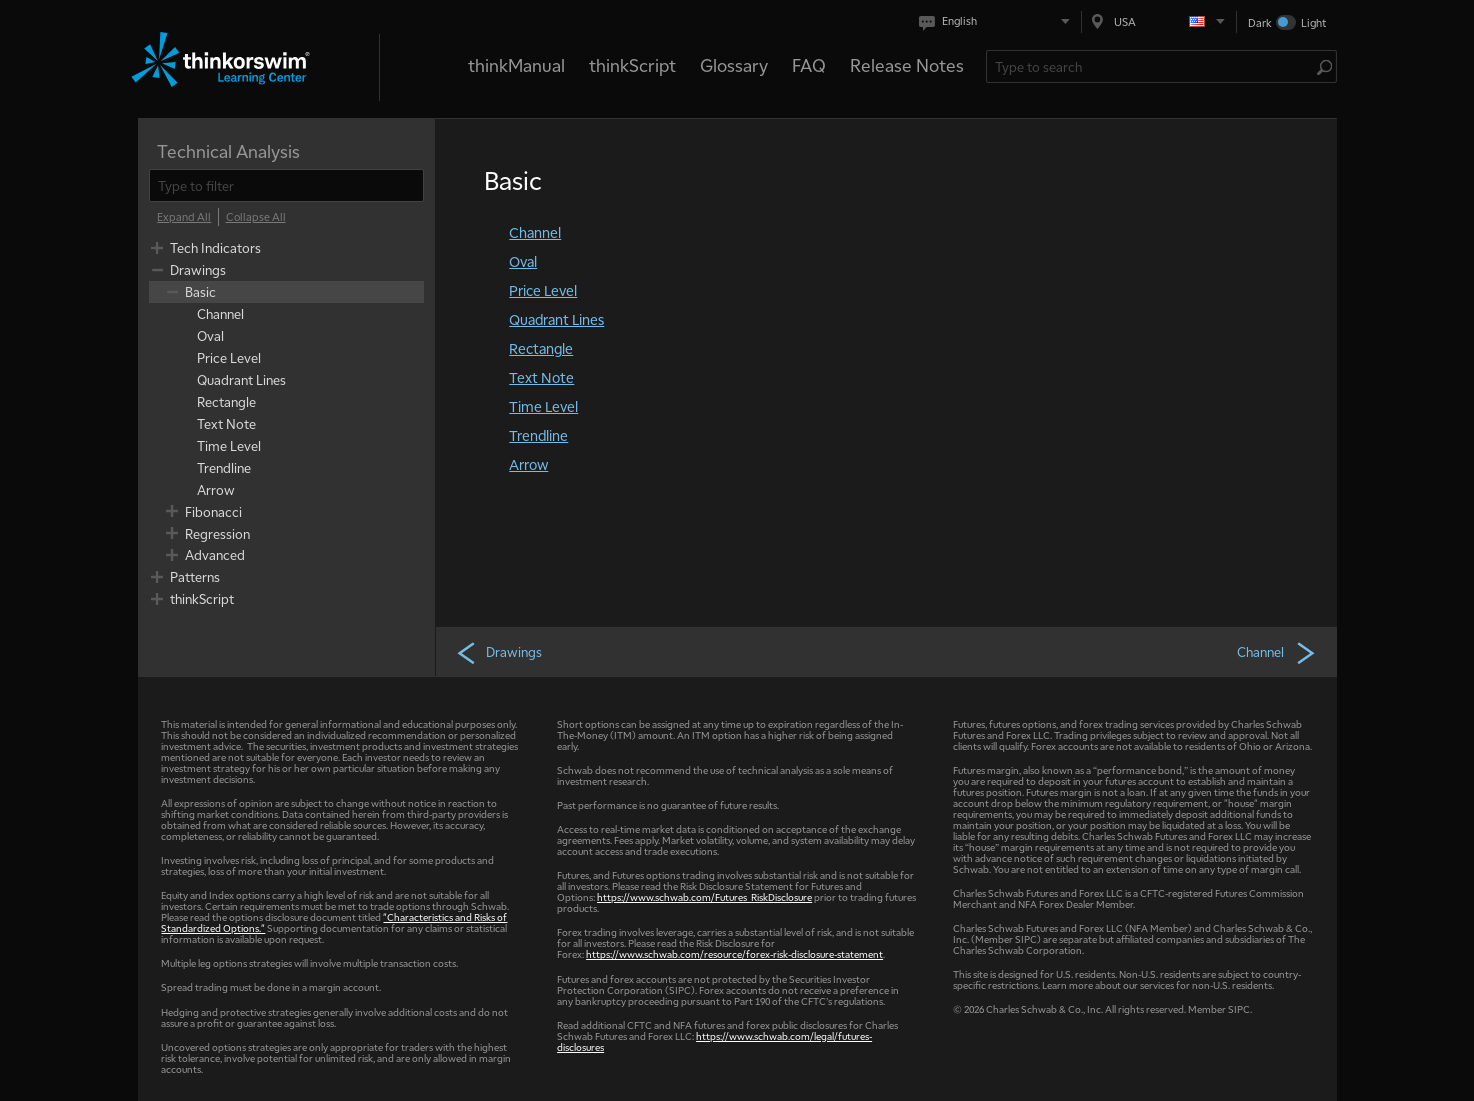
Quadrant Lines (556, 319)
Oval (523, 261)
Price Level (543, 290)
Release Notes (907, 64)
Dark (1260, 22)
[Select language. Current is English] (998, 21)
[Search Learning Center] (1151, 66)
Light (1313, 22)
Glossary (734, 64)
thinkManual (516, 64)
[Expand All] (184, 217)
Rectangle (541, 348)
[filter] (286, 185)
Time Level (543, 406)
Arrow (528, 464)
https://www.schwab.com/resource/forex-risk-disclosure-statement (734, 953)
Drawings (498, 652)
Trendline (538, 435)
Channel (535, 232)
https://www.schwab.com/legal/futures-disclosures (714, 1041)
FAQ (809, 64)
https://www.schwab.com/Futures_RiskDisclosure (704, 896)
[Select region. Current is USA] (1159, 21)
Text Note (541, 377)
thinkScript (632, 64)
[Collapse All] (256, 217)
